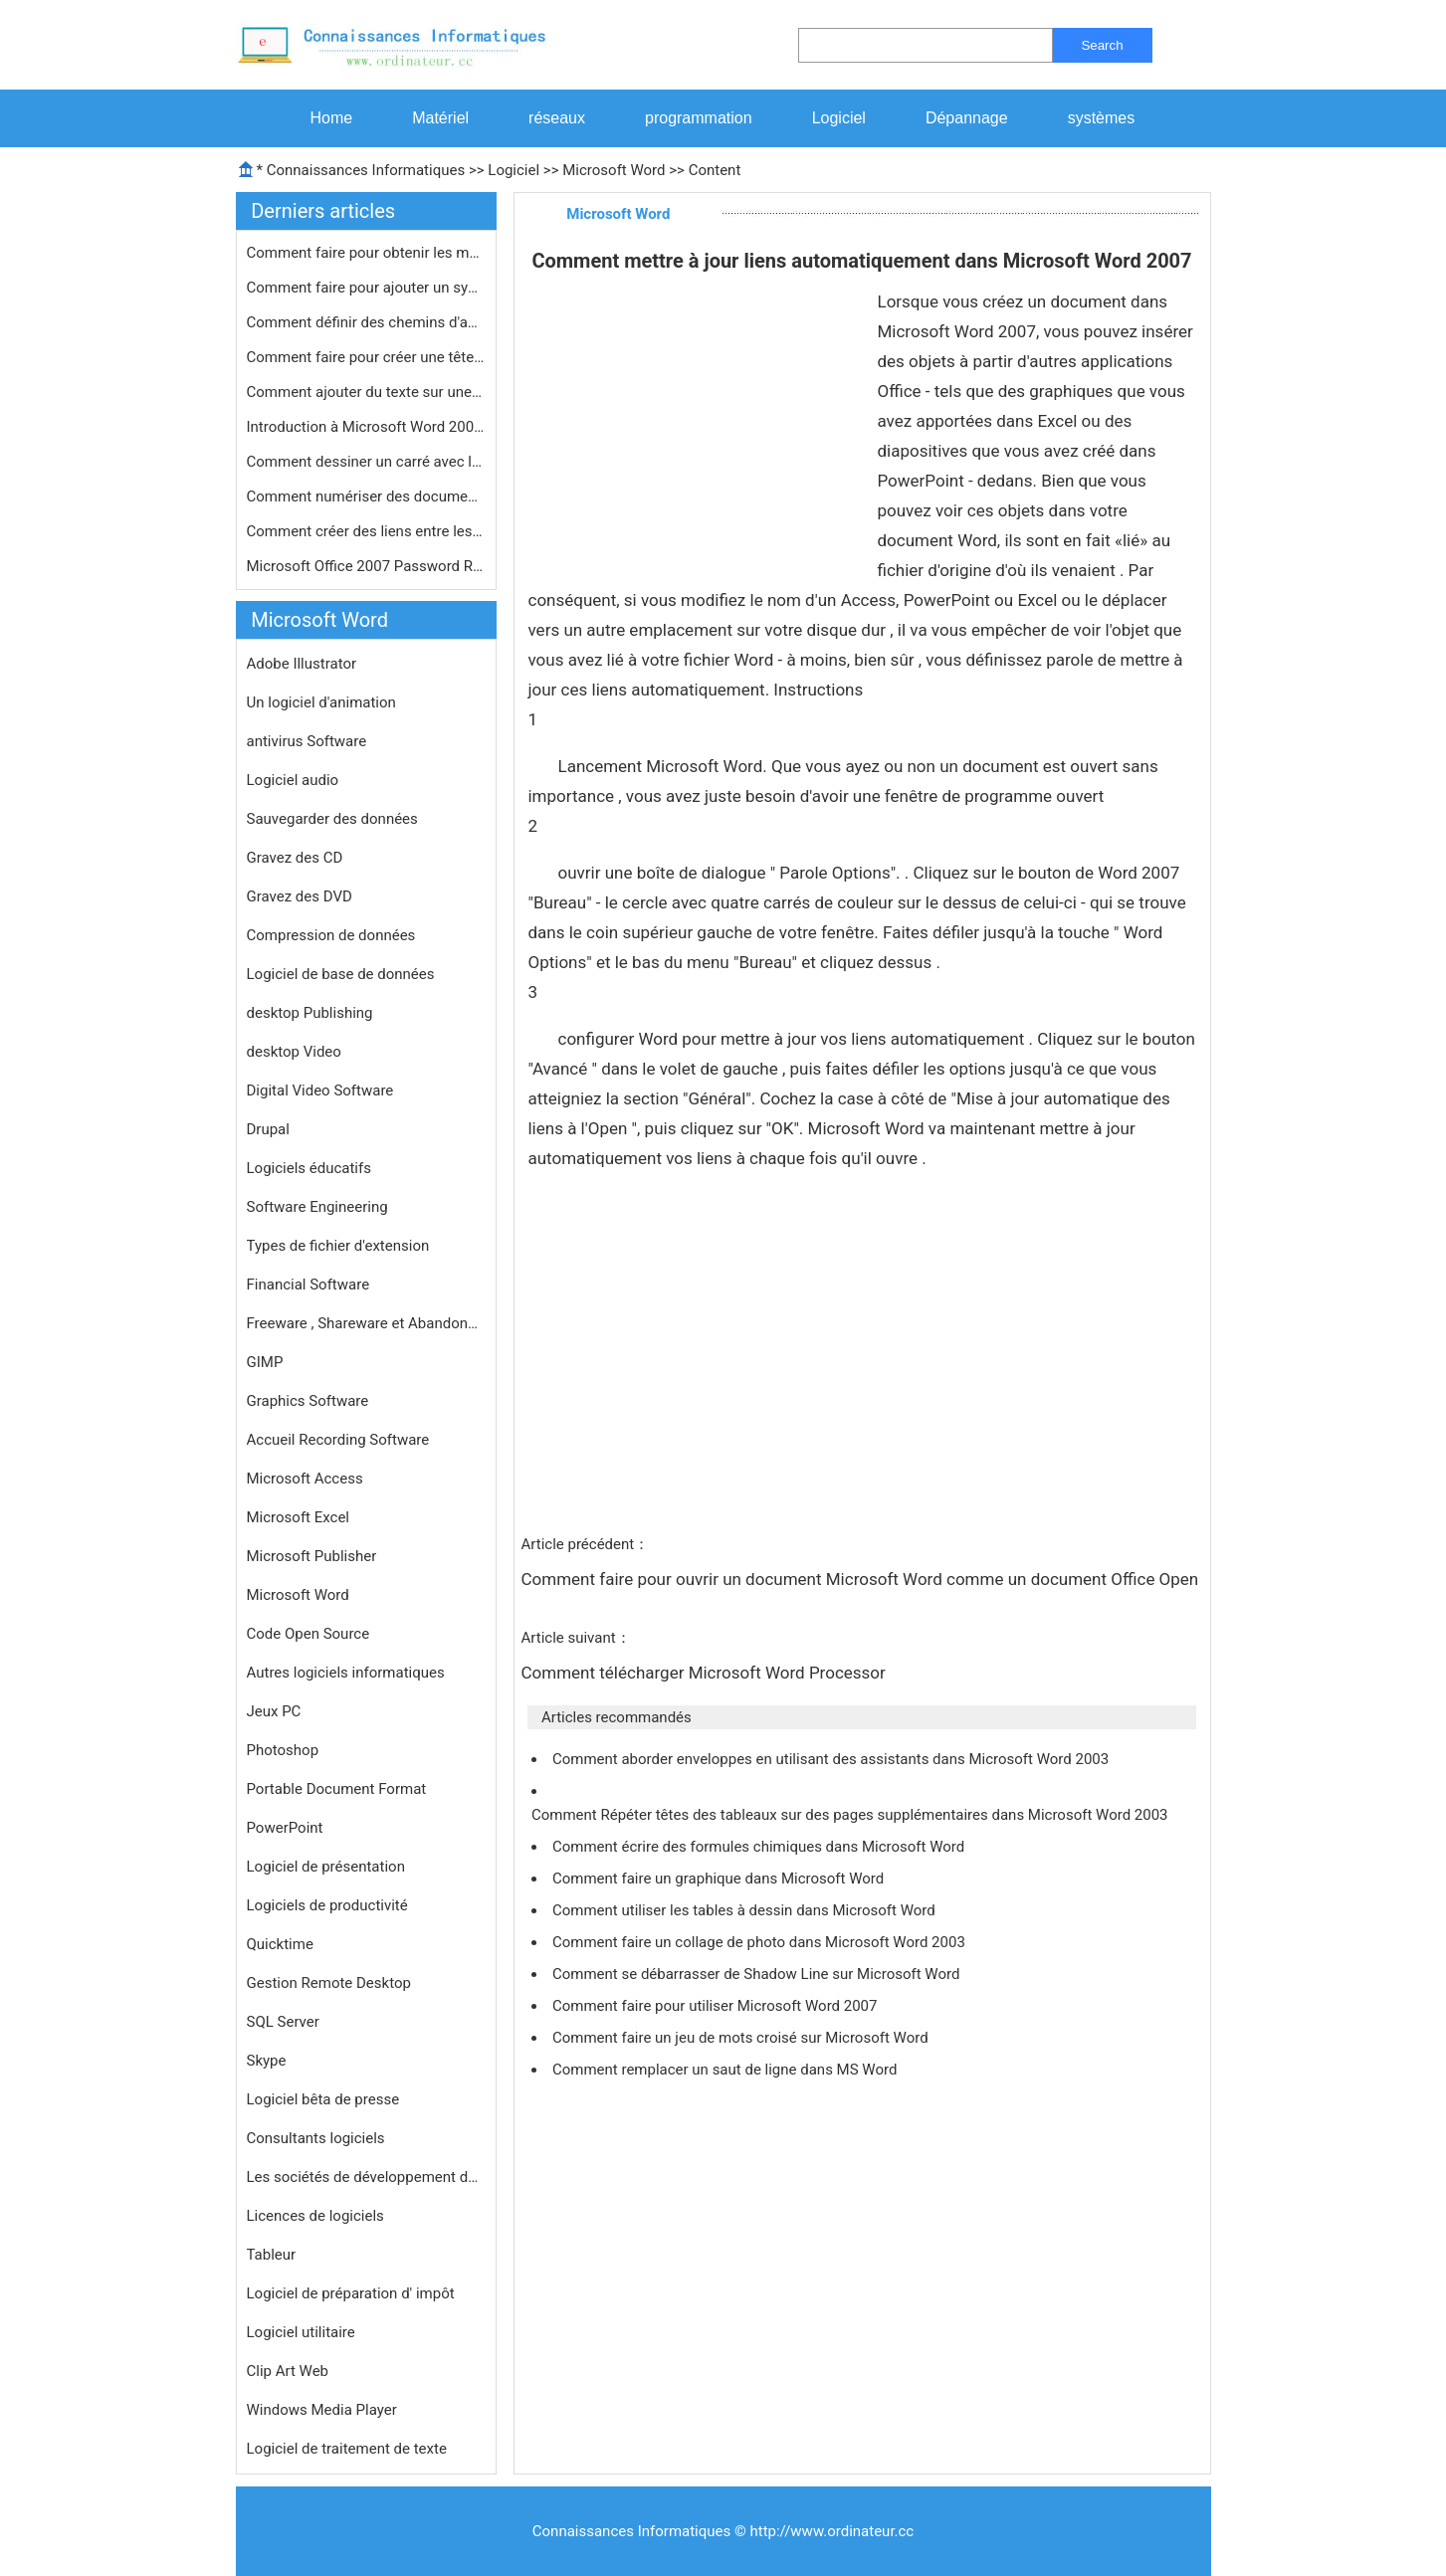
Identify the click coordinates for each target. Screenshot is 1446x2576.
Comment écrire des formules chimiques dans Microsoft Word (760, 1847)
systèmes (1102, 117)
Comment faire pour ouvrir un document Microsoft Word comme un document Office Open (862, 1579)
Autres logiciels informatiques (346, 1673)
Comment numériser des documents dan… (366, 496)
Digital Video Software (320, 1090)
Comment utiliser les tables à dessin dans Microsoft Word (745, 1910)
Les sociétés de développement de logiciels (366, 2177)
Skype (267, 2061)
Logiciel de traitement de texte (347, 2449)
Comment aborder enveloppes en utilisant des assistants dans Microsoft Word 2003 (832, 1759)
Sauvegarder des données (332, 819)
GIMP (265, 1362)
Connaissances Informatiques (366, 170)
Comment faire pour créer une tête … (366, 357)
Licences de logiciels (315, 2216)
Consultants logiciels (316, 2138)
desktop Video (294, 1052)
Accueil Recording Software (338, 1440)
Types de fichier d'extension (338, 1246)
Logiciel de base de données (341, 974)
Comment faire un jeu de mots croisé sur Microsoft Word (741, 2038)
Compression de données (331, 935)
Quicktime (280, 1944)
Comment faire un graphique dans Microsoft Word (720, 1878)
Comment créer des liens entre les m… (366, 531)
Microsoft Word (613, 170)
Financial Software (308, 1284)
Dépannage (967, 117)
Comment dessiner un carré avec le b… (366, 462)
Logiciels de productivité (327, 1905)
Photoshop (283, 1750)
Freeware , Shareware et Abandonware (366, 1323)
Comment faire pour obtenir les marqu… (366, 253)
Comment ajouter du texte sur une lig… (366, 392)
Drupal (268, 1129)
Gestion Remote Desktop (329, 1983)
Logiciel (839, 117)
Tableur (272, 2255)
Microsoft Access (305, 1478)
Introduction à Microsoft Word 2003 (366, 427)
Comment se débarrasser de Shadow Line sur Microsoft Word (757, 1974)
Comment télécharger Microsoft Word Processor (706, 1673)
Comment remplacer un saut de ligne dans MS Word (726, 2070)
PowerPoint (285, 1828)
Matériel (440, 117)
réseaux (556, 117)
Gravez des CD (295, 858)
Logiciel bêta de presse (323, 2099)
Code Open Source (308, 1634)
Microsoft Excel (298, 1517)
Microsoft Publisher (312, 1556)
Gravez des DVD (299, 896)
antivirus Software (307, 741)
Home (331, 117)
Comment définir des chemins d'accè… (366, 322)
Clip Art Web (288, 2371)
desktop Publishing (310, 1013)
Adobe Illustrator (302, 664)
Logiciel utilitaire (301, 2332)
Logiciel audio (293, 780)
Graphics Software (308, 1401)
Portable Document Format (337, 1789)
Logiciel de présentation (326, 1867)
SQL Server (283, 2022)
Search (1102, 45)
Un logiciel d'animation (321, 702)
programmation (698, 117)
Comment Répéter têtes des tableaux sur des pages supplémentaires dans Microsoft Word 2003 (851, 1815)
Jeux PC (274, 1711)
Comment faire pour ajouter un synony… (366, 288)
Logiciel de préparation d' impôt (351, 2293)
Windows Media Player (322, 2410)
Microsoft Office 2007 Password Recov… (366, 566)
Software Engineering (317, 1207)
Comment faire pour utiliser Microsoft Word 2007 (716, 2006)
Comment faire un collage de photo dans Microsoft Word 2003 (760, 1942)
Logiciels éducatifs (309, 1168)
